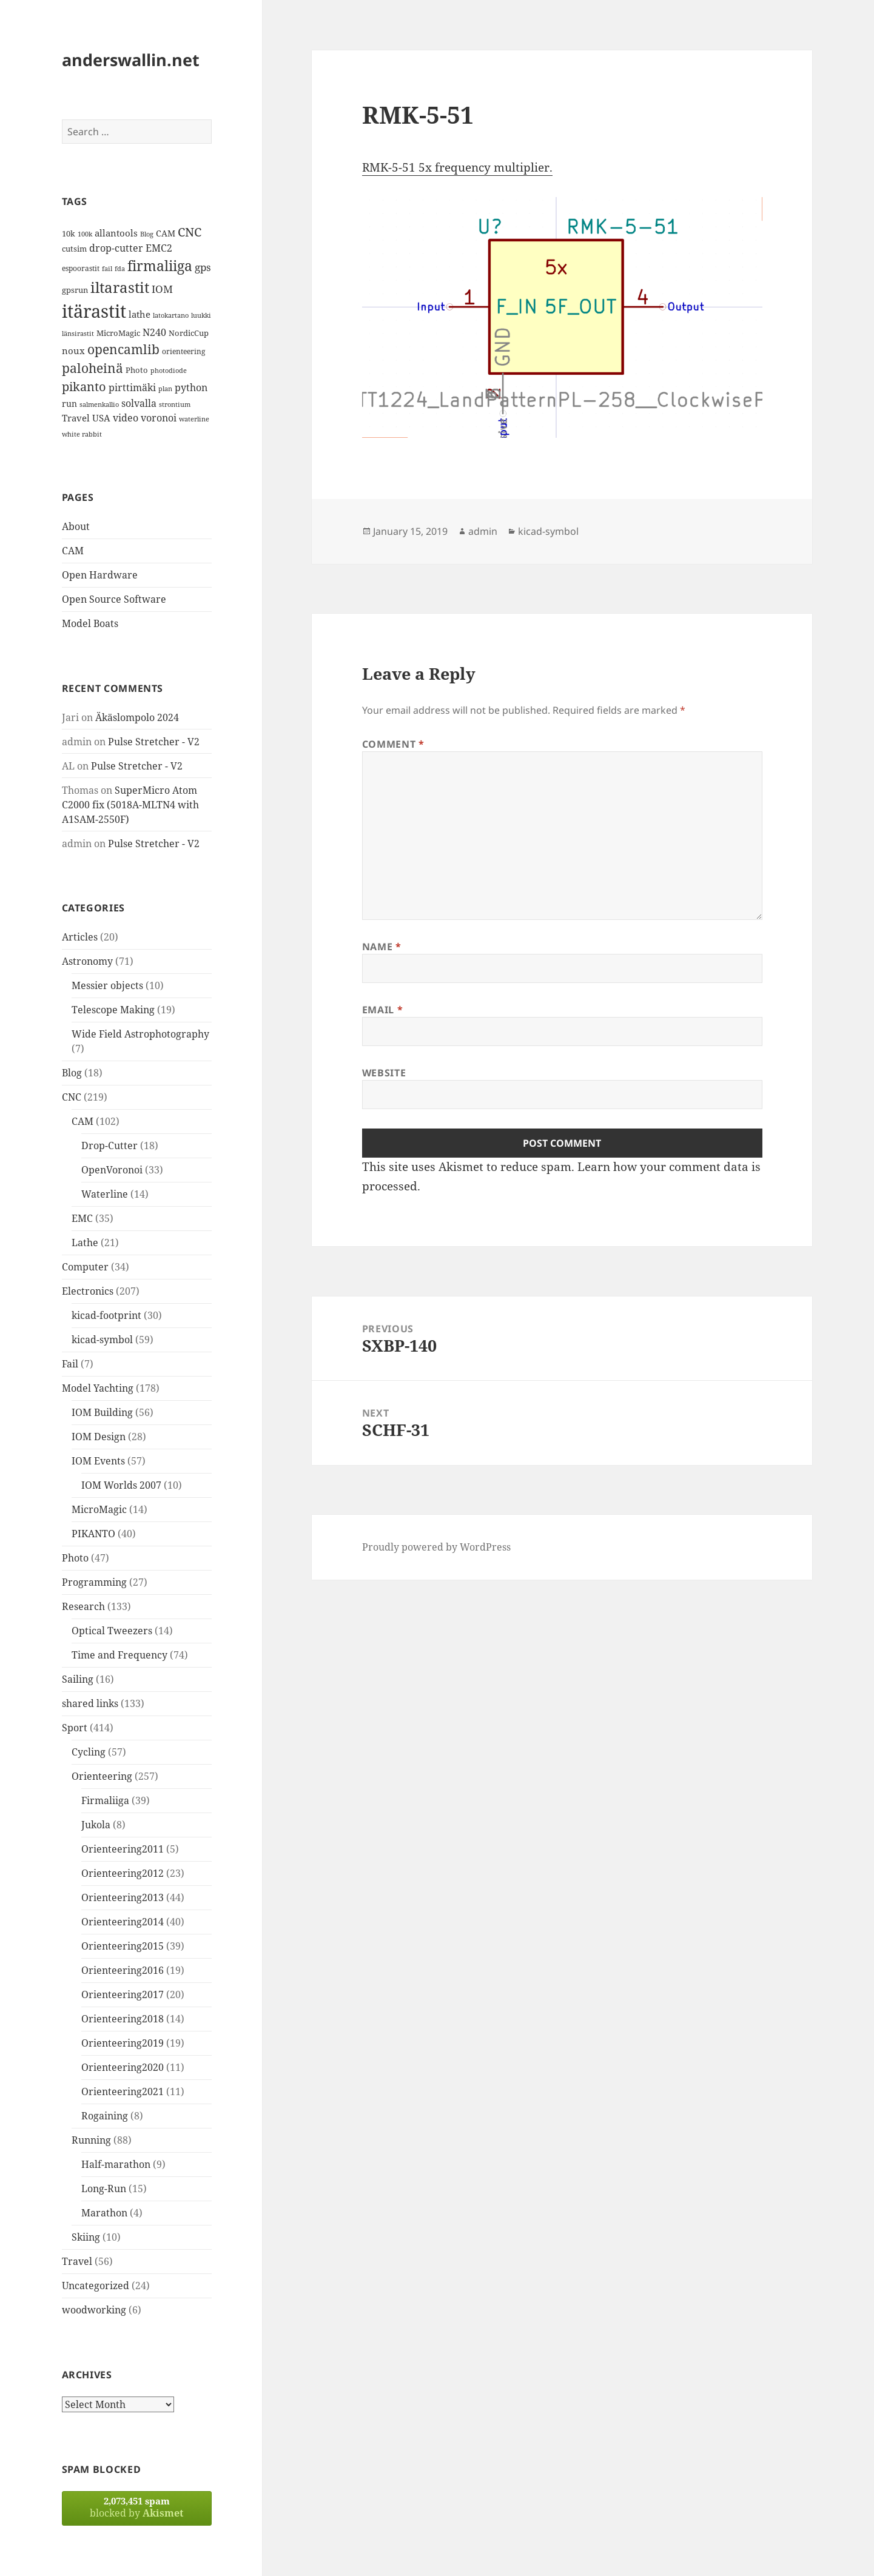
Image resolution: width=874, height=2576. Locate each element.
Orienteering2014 (122, 1921)
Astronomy (87, 961)
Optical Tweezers (112, 1630)
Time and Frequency (119, 1655)
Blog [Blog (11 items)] (146, 234)
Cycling (89, 1752)
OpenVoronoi (112, 1169)
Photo (75, 1558)
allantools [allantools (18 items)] (116, 233)
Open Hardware (100, 575)
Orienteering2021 (122, 2091)
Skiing (86, 2237)
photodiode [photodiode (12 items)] (168, 370)
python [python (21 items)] (191, 387)
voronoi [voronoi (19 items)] (158, 417)
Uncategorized (95, 2285)
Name (382, 946)
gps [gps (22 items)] (203, 267)
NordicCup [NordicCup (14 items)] (189, 332)
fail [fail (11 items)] (107, 268)
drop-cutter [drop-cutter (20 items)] (116, 248)
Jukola (95, 1824)
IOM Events (98, 1460)
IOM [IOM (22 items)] (162, 289)
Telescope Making (113, 1009)
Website (384, 1072)
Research (83, 1606)
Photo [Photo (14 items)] (137, 369)
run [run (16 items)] (69, 403)
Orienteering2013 (122, 1897)
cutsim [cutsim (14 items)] (74, 248)
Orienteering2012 (122, 1873)
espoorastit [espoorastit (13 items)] (80, 268)
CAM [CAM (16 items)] (165, 233)
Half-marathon (115, 2164)
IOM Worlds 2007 (121, 1485)
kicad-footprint (106, 1315)
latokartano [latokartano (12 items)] (171, 315)
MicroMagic (99, 1509)
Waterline (104, 1194)
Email (382, 1009)
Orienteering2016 (122, 1970)
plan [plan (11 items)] (165, 388)
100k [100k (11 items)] (85, 234)
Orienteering (102, 1776)
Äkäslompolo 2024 (137, 717)
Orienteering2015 (122, 1946)
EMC (82, 1218)
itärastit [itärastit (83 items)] (94, 311)
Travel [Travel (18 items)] (76, 418)
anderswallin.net (131, 60)
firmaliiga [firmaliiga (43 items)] (159, 265)
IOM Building (102, 1412)
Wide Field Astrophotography (140, 1034)
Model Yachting (97, 1388)
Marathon (104, 2212)
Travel (77, 2261)
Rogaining (104, 2115)
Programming (94, 1582)
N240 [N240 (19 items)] (154, 332)
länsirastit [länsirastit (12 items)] (78, 333)
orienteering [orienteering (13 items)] (183, 351)
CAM (73, 550)
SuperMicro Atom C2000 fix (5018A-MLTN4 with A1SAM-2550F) (130, 804)
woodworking (94, 2309)
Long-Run (103, 2188)
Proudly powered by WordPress (436, 1547)
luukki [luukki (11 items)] (201, 315)
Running (91, 2140)
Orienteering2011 (122, 1849)
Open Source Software (114, 599)
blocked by (137, 2507)
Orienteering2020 (122, 2067)
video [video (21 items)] (125, 417)
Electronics (87, 1291)
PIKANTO (93, 1533)
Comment (393, 744)
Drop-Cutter (109, 1145)
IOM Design (99, 1436)
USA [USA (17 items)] (101, 418)
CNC (71, 1097)
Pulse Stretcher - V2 (154, 741)
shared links (90, 1703)
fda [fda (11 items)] (120, 268)
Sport (74, 1727)
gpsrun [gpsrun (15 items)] (75, 289)
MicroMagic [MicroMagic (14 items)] (118, 332)
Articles (80, 937)
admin (482, 531)
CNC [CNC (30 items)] (189, 232)
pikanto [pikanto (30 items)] (84, 386)
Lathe (85, 1242)
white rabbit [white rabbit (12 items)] (82, 433)
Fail (70, 1363)
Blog (72, 1072)
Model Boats (90, 623)
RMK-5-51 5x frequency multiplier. (457, 167)
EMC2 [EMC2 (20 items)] (159, 248)
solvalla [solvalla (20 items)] (138, 403)
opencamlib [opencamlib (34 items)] (123, 349)
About (76, 526)
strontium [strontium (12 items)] (174, 404)
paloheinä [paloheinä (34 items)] (92, 368)
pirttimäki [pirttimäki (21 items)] (132, 387)
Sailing (77, 1679)
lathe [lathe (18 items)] (139, 314)
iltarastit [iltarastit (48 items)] (119, 287)
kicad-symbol (102, 1339)
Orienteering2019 (122, 2043)
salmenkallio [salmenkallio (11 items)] (99, 404)
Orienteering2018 (122, 2018)
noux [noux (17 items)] (73, 350)
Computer (85, 1266)
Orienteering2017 (122, 1994)
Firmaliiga (105, 1800)
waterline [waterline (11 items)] (194, 419)
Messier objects (107, 985)
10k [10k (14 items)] (68, 233)
